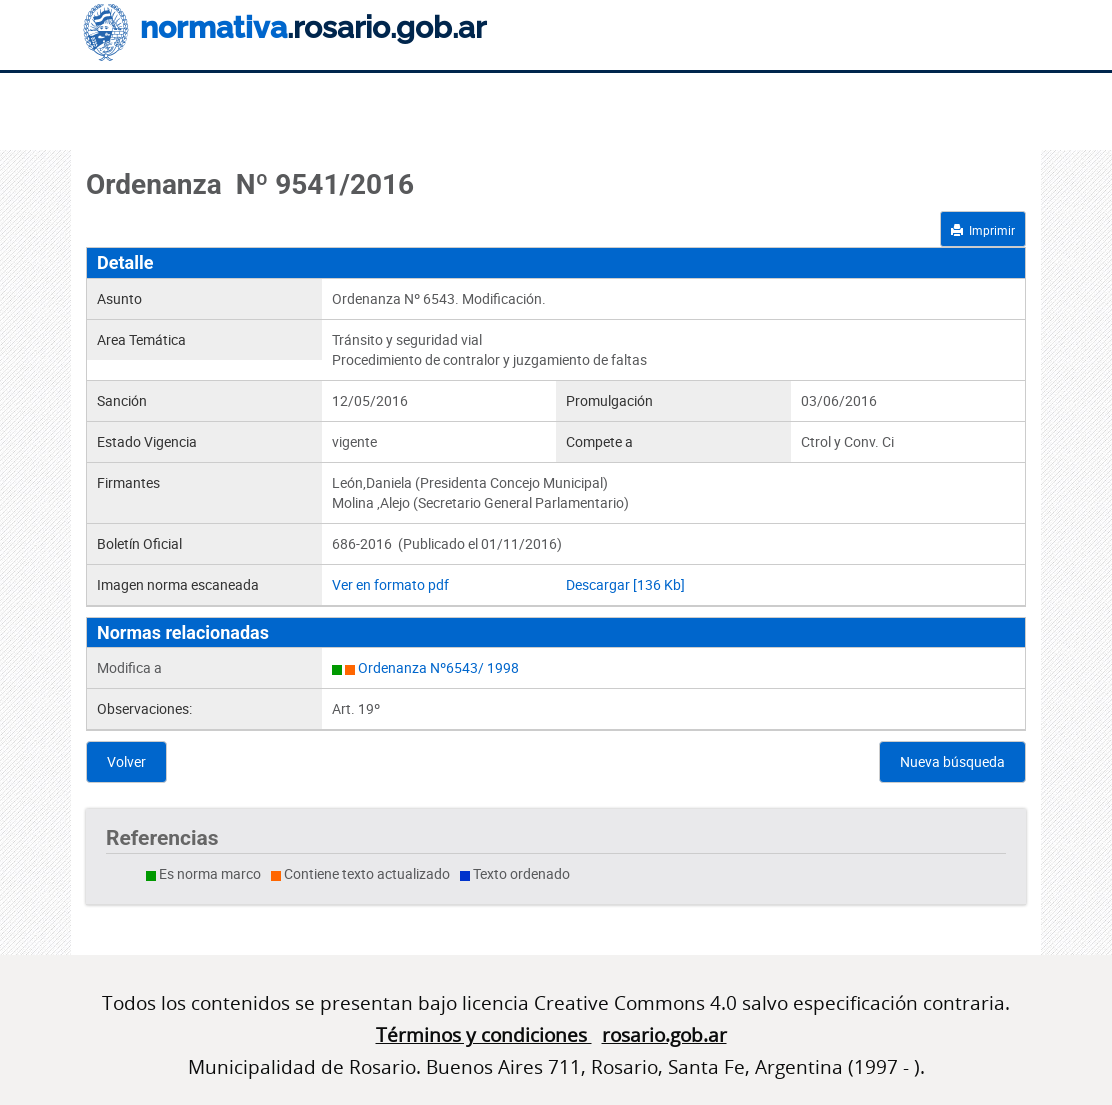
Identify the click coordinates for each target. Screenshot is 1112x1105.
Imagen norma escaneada (178, 584)
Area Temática (141, 339)
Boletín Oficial (139, 543)
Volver (126, 761)
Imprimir (983, 230)
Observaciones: (144, 708)
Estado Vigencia (147, 441)
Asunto (119, 298)
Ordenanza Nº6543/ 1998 (438, 667)
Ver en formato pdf (390, 584)
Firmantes (128, 482)
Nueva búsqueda (952, 761)
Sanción (122, 400)
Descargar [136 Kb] (625, 584)
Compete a (599, 441)
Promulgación (609, 400)
